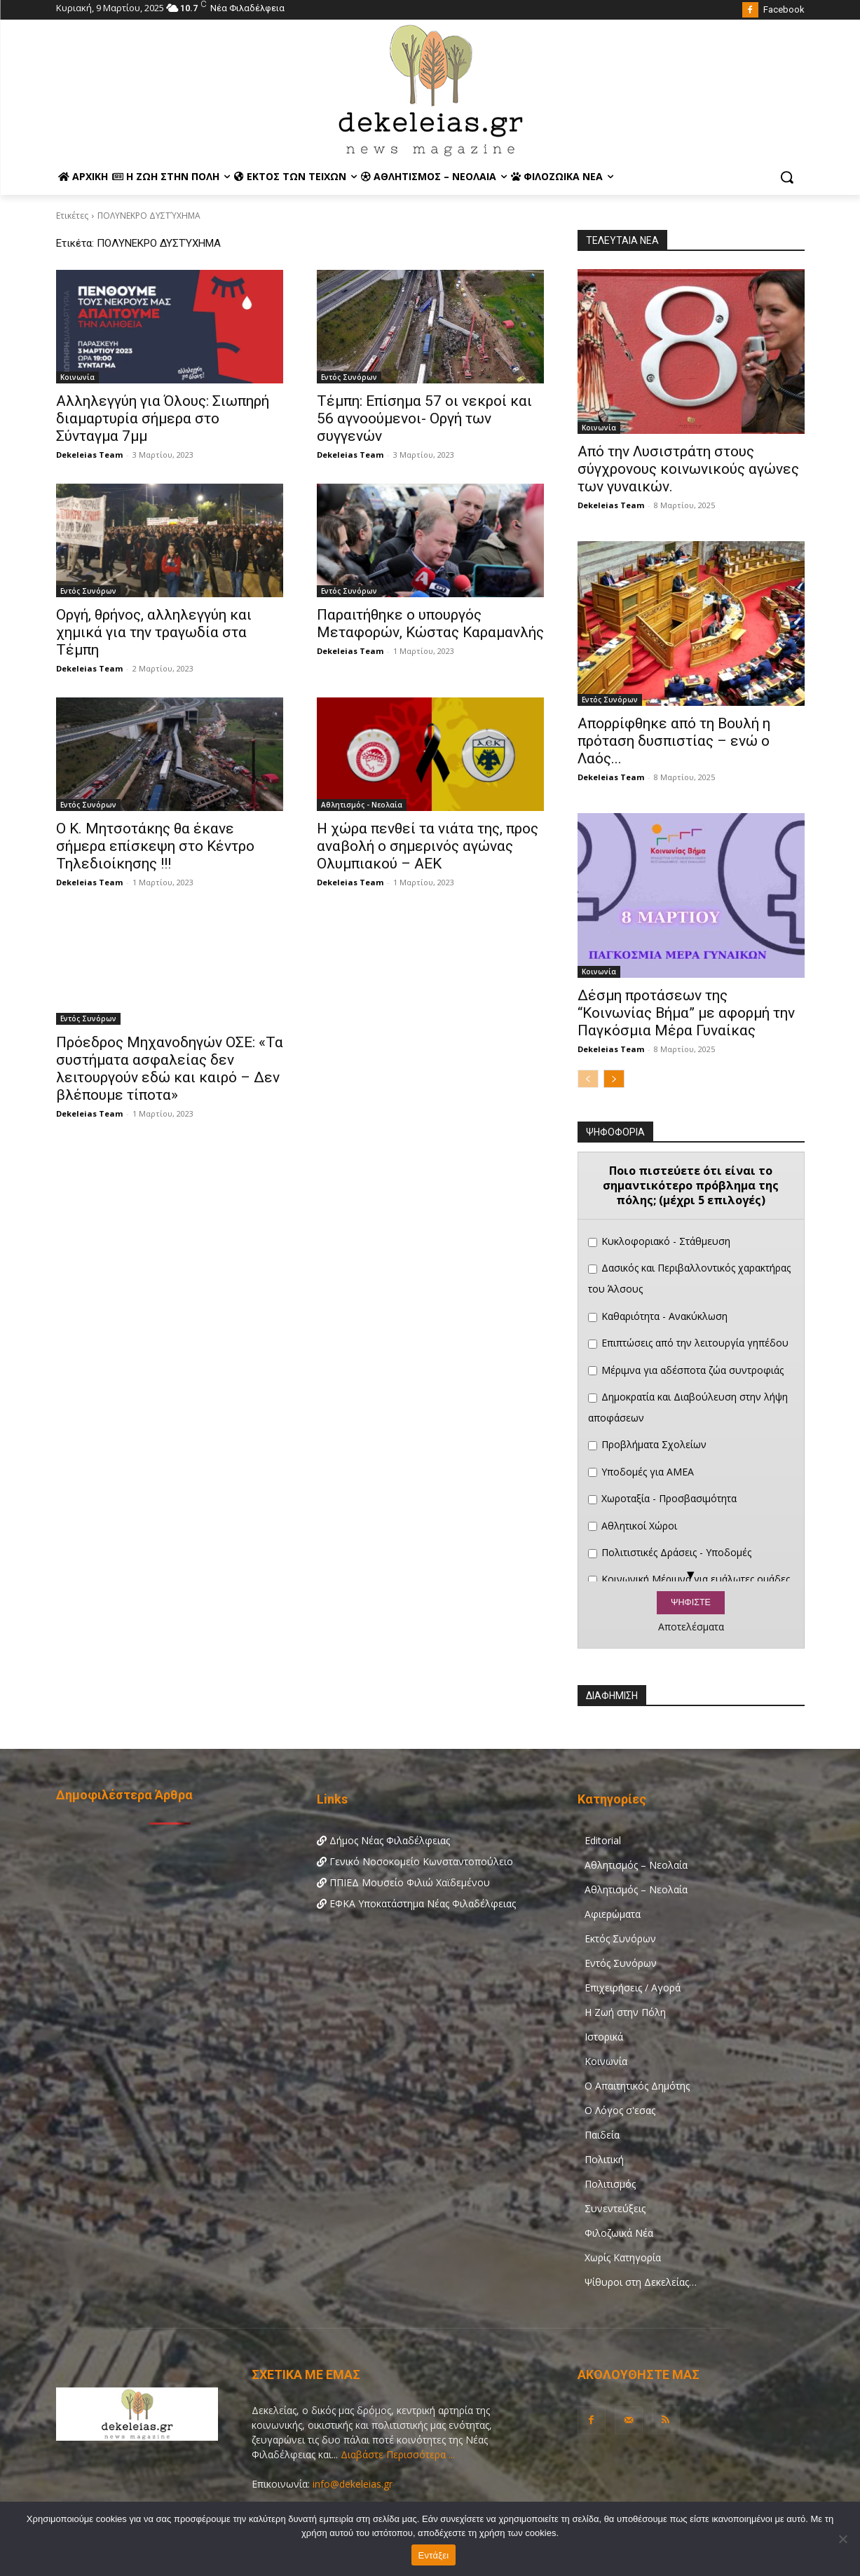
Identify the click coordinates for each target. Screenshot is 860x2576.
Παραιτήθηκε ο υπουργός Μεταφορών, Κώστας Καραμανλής (430, 623)
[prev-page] (588, 1079)
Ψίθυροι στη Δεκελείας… (641, 2282)
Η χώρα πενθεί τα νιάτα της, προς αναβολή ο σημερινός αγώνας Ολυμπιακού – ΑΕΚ (427, 846)
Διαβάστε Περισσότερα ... (396, 2454)
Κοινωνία (77, 377)
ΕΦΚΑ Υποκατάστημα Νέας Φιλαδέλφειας (416, 1903)
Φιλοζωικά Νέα (619, 2233)
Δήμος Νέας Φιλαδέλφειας (383, 1840)
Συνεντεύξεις (615, 2208)
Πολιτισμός (610, 2183)
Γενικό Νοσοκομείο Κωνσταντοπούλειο (415, 1861)
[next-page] (613, 1079)
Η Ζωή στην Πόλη (625, 2012)
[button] (786, 177)
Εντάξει (433, 2555)
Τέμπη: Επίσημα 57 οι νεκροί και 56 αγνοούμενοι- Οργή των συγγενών (424, 418)
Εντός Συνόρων (349, 377)
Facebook (784, 9)
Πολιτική (604, 2159)
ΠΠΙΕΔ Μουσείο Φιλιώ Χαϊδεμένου (403, 1882)
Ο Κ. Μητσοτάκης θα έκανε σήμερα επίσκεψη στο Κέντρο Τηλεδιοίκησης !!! (155, 846)
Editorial (603, 1840)
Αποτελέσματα (691, 1627)
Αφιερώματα (613, 1914)
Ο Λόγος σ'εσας (620, 2110)
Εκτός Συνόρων (620, 1938)
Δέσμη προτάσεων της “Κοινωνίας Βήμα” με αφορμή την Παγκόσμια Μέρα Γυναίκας (686, 1013)
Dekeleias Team (89, 454)
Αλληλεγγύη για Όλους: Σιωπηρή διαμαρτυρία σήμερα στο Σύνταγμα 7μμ (162, 418)
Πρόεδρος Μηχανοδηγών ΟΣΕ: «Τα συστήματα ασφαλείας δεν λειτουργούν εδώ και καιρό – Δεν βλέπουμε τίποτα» (169, 1068)
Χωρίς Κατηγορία (623, 2257)
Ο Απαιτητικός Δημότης (637, 2085)
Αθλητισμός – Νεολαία (636, 1865)
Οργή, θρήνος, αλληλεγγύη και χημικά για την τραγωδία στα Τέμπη (154, 632)
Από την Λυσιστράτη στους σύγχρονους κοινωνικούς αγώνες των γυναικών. (688, 469)
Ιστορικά (604, 2036)
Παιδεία (602, 2134)
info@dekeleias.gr (353, 2483)
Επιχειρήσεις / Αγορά (633, 1987)
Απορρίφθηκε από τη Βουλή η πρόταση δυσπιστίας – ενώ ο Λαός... (674, 741)
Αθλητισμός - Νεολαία (361, 805)
